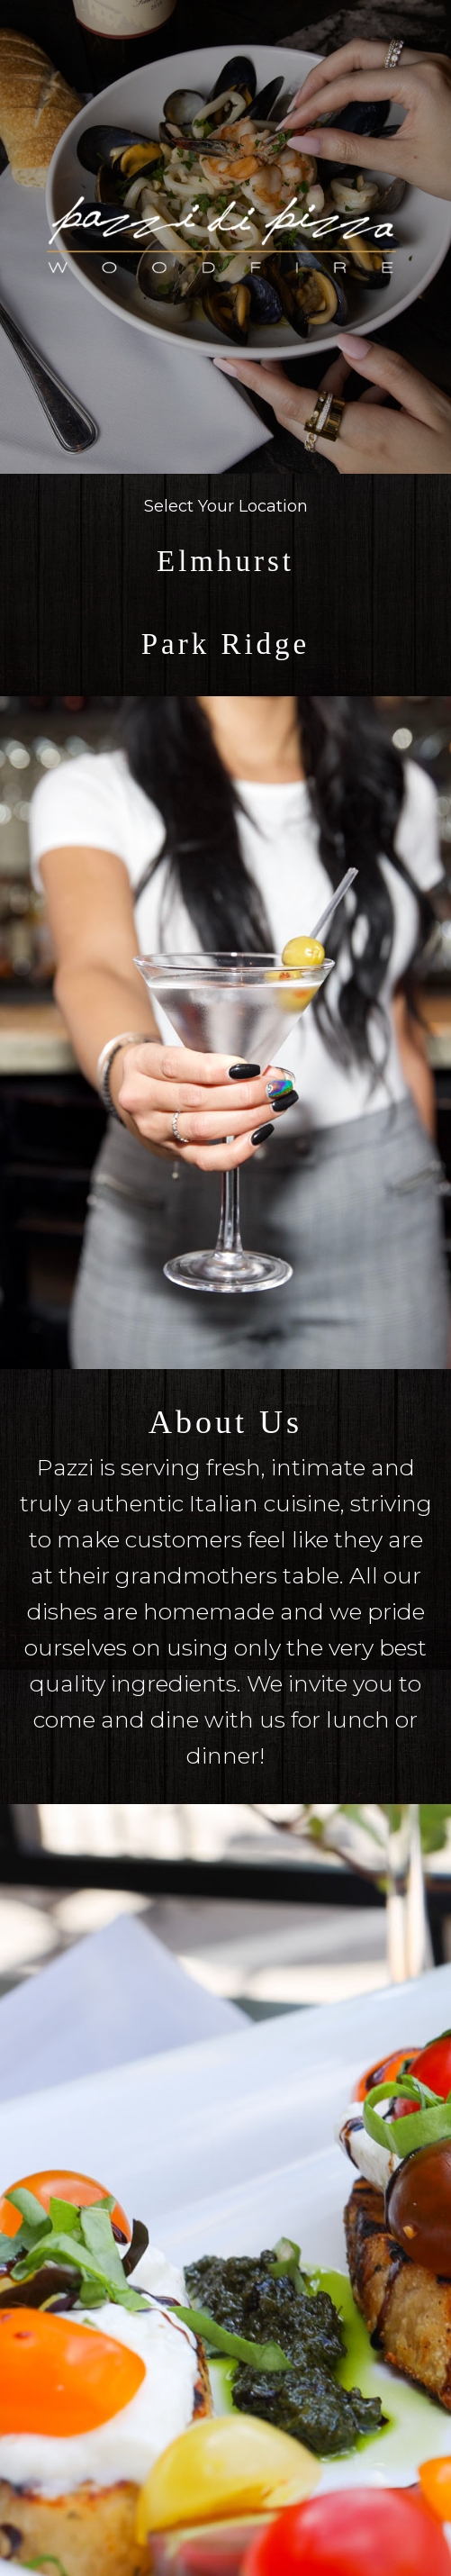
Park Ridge (226, 644)
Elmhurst (225, 561)
